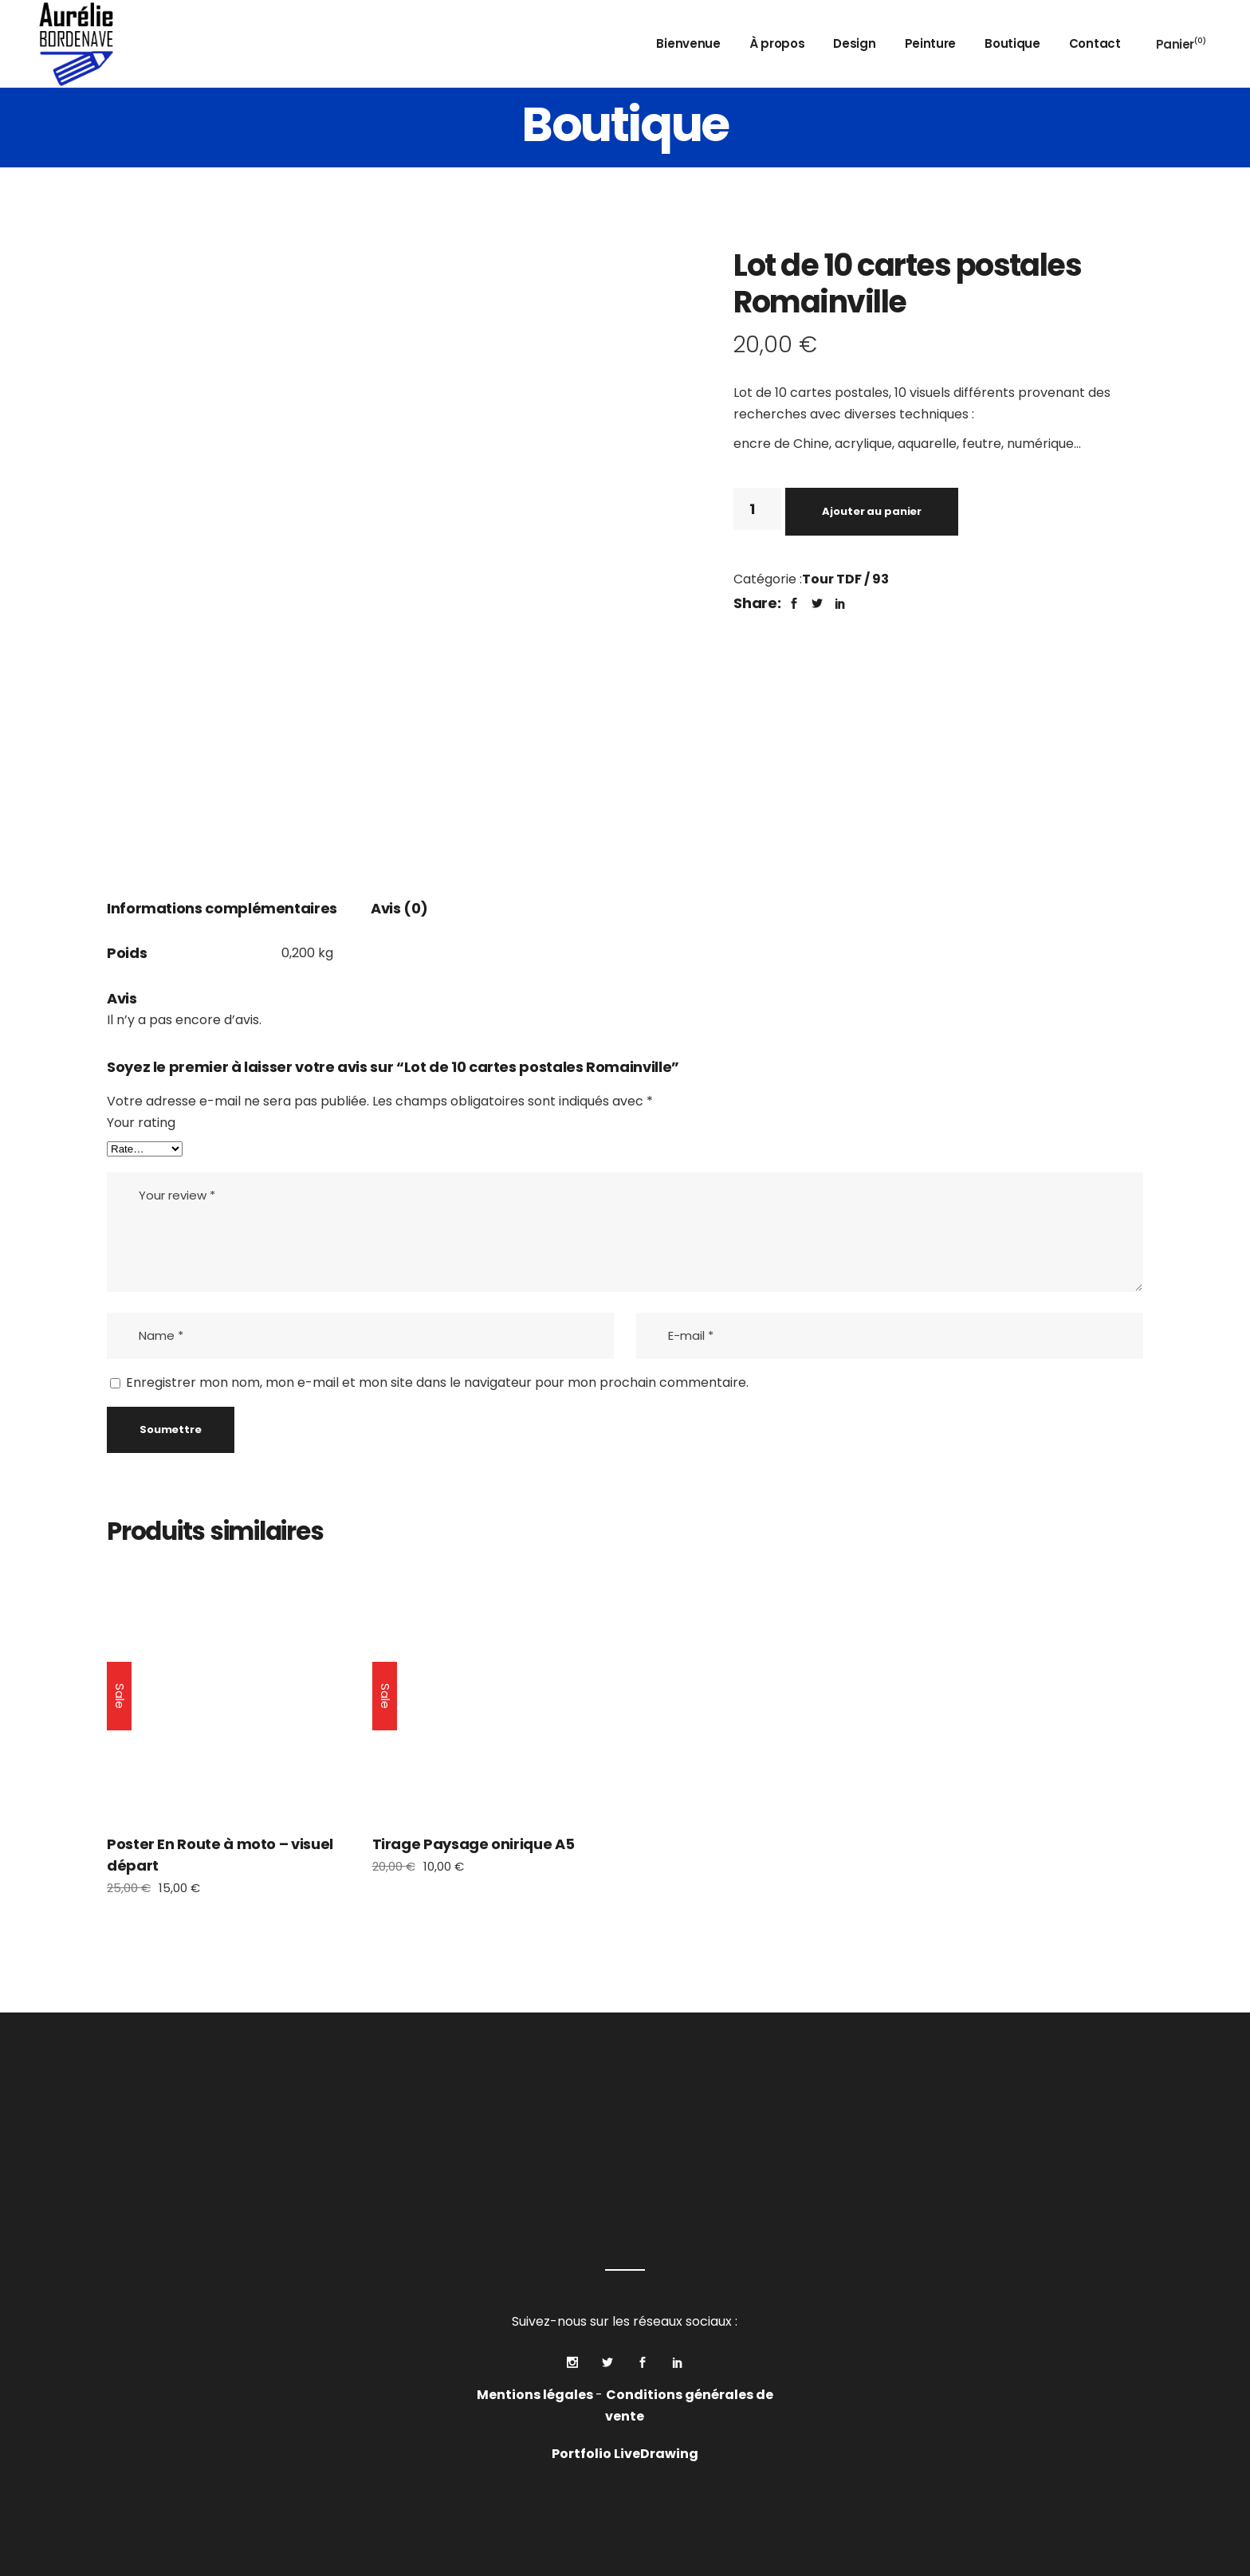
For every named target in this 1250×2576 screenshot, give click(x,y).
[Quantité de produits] (757, 509)
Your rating (141, 1122)
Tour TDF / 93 (845, 579)
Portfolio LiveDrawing (625, 2453)
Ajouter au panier (872, 511)
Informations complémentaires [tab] (222, 908)
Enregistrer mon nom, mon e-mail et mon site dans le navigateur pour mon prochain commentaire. (437, 1382)
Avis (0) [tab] (399, 908)
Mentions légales (536, 2395)
